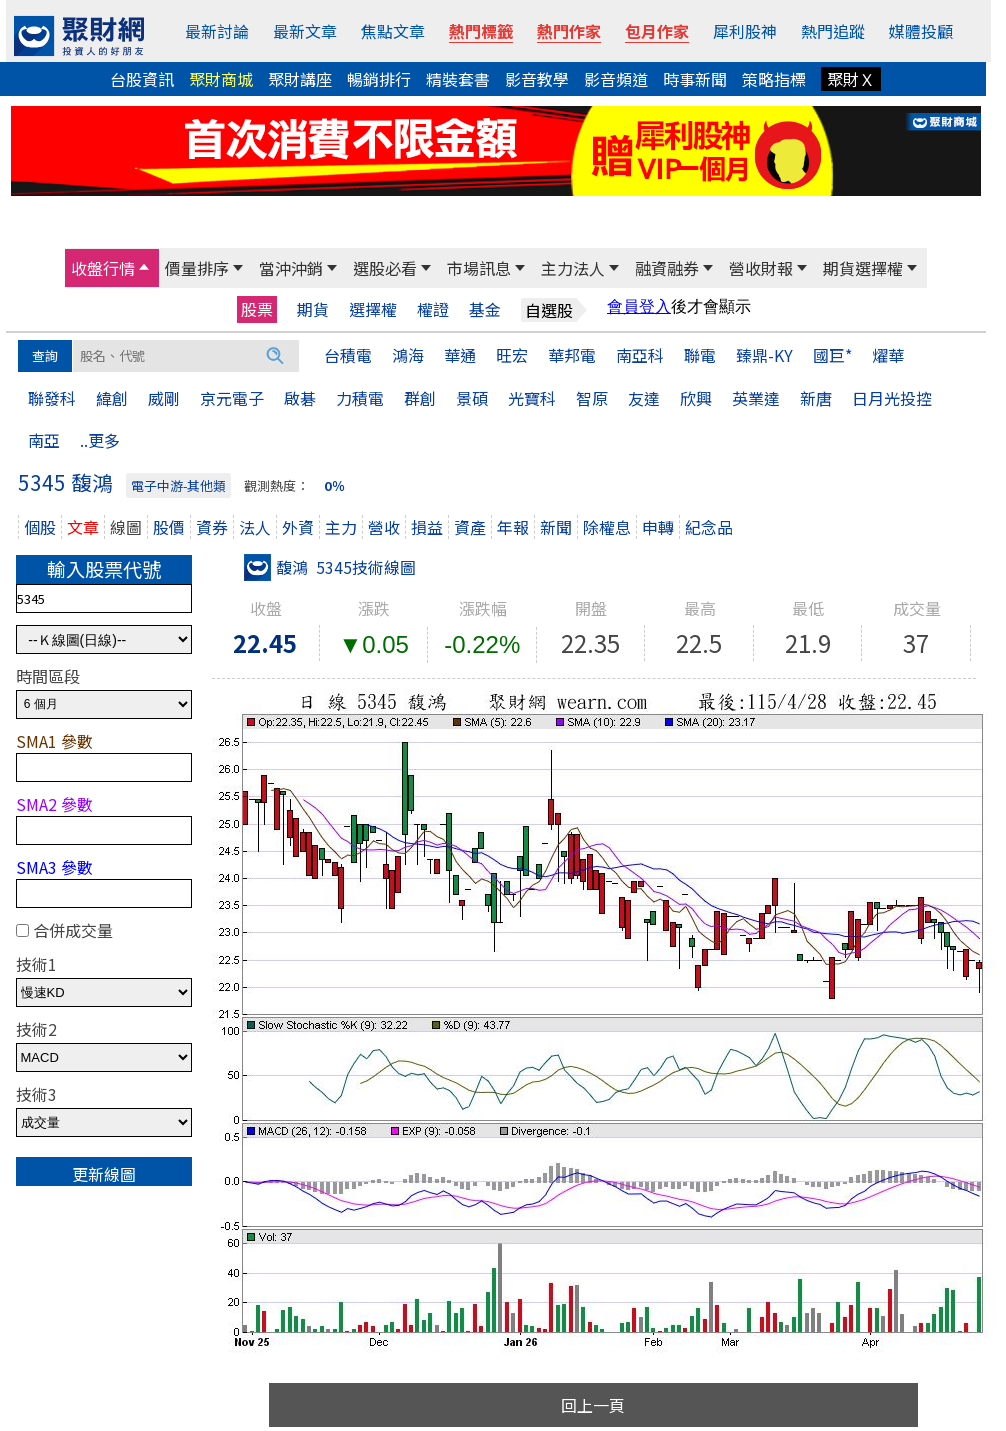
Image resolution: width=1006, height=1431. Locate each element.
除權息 (607, 527)
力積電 (360, 398)
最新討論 (217, 31)
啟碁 (300, 398)
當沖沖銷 (291, 268)
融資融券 (667, 268)
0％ (334, 485)
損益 (427, 527)
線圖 (126, 527)
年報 (513, 527)
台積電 (348, 355)
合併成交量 (73, 930)
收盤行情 (103, 268)
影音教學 (537, 79)
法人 (255, 527)
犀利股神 (745, 31)
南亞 (44, 440)
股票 (257, 309)
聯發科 (52, 398)
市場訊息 (479, 268)
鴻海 (408, 355)
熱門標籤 (481, 31)
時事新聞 (695, 79)
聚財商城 (221, 79)
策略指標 (774, 79)
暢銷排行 (379, 79)
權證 (433, 309)
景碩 (472, 398)
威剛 (164, 398)
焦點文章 (393, 31)
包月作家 (657, 31)
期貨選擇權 (863, 268)
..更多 (100, 440)
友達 (644, 398)
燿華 (888, 355)
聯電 (700, 355)
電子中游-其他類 (178, 485)
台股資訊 (142, 79)
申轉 (658, 527)
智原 (592, 398)
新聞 (556, 527)
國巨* (832, 355)
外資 (298, 527)
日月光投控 (892, 398)
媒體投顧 (921, 31)
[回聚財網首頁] (79, 36)
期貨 (313, 309)
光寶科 (532, 398)
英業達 (756, 398)
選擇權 (373, 309)
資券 (212, 527)
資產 (470, 527)
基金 (485, 309)
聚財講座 (300, 79)
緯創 (112, 398)
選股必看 (385, 268)
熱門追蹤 (833, 31)
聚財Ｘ (851, 79)
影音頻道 (616, 79)
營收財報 (761, 268)
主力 (341, 527)
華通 (460, 355)
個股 (40, 527)
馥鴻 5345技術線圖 (330, 567)
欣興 (696, 398)
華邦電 (572, 355)
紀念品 (709, 527)
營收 (384, 527)
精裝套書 (458, 79)
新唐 (816, 398)
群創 (420, 398)
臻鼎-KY (764, 355)
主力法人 (573, 268)
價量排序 (197, 268)
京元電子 (232, 398)
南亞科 (640, 355)
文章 (83, 527)
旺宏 (512, 355)
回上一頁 (593, 1405)
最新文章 (305, 31)
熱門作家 (569, 31)
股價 (169, 527)
